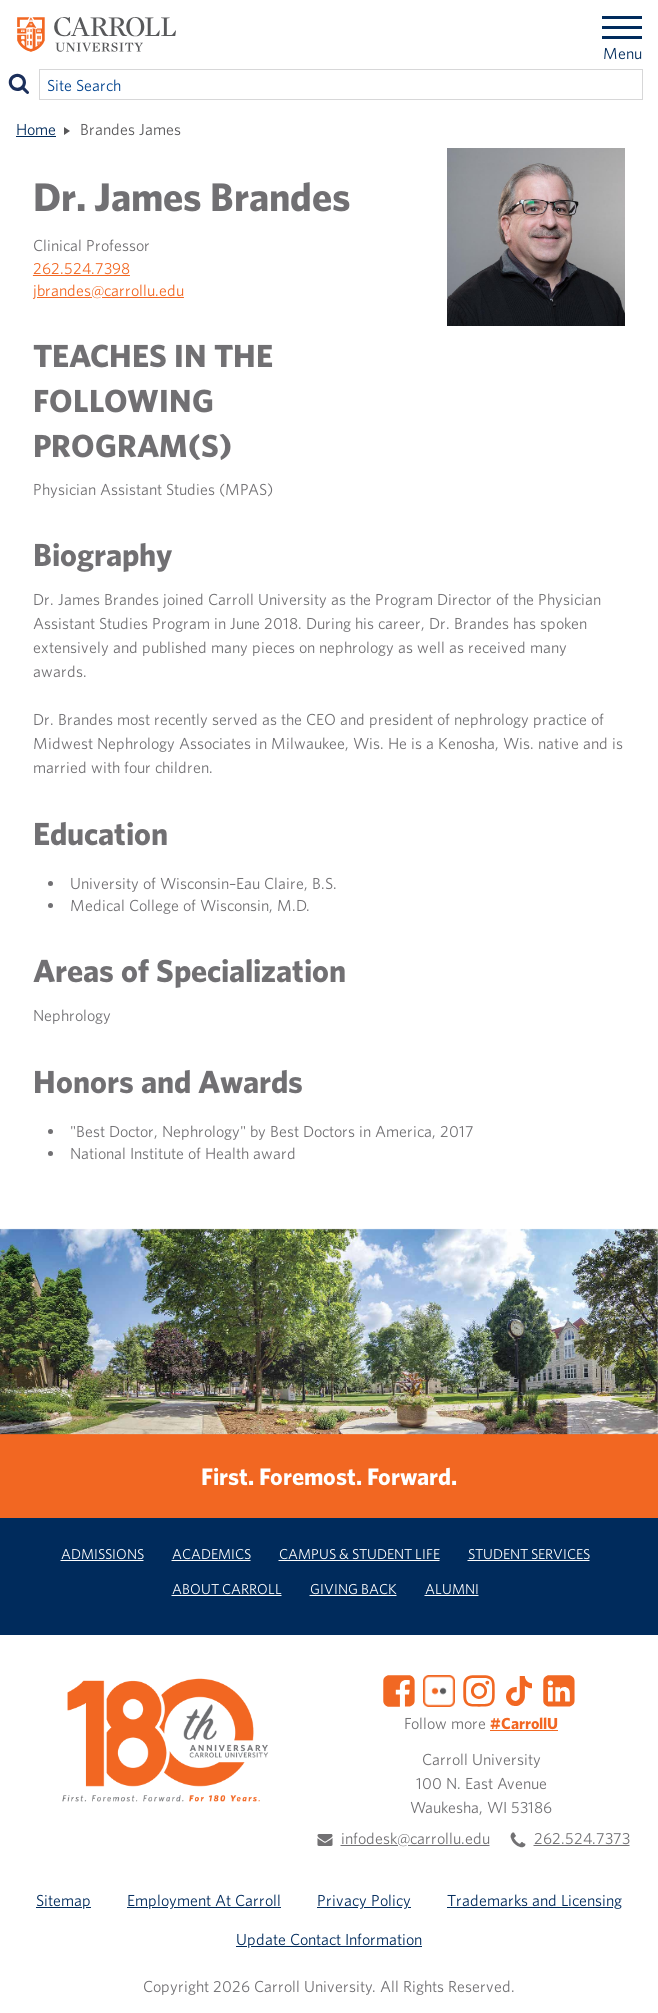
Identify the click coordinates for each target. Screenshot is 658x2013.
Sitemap (63, 1900)
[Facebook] (399, 1689)
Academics (211, 1553)
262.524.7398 (81, 268)
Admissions (102, 1553)
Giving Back (353, 1588)
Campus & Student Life (359, 1553)
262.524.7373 (582, 1838)
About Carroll (227, 1588)
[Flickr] (439, 1689)
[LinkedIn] (559, 1689)
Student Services (529, 1553)
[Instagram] (479, 1689)
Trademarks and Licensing (534, 1900)
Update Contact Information (329, 1939)
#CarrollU (524, 1723)
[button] (621, 1976)
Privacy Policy (364, 1900)
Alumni (452, 1588)
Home (36, 129)
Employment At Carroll (204, 1900)
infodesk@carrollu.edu (415, 1838)
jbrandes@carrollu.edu (108, 290)
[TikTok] (519, 1689)
